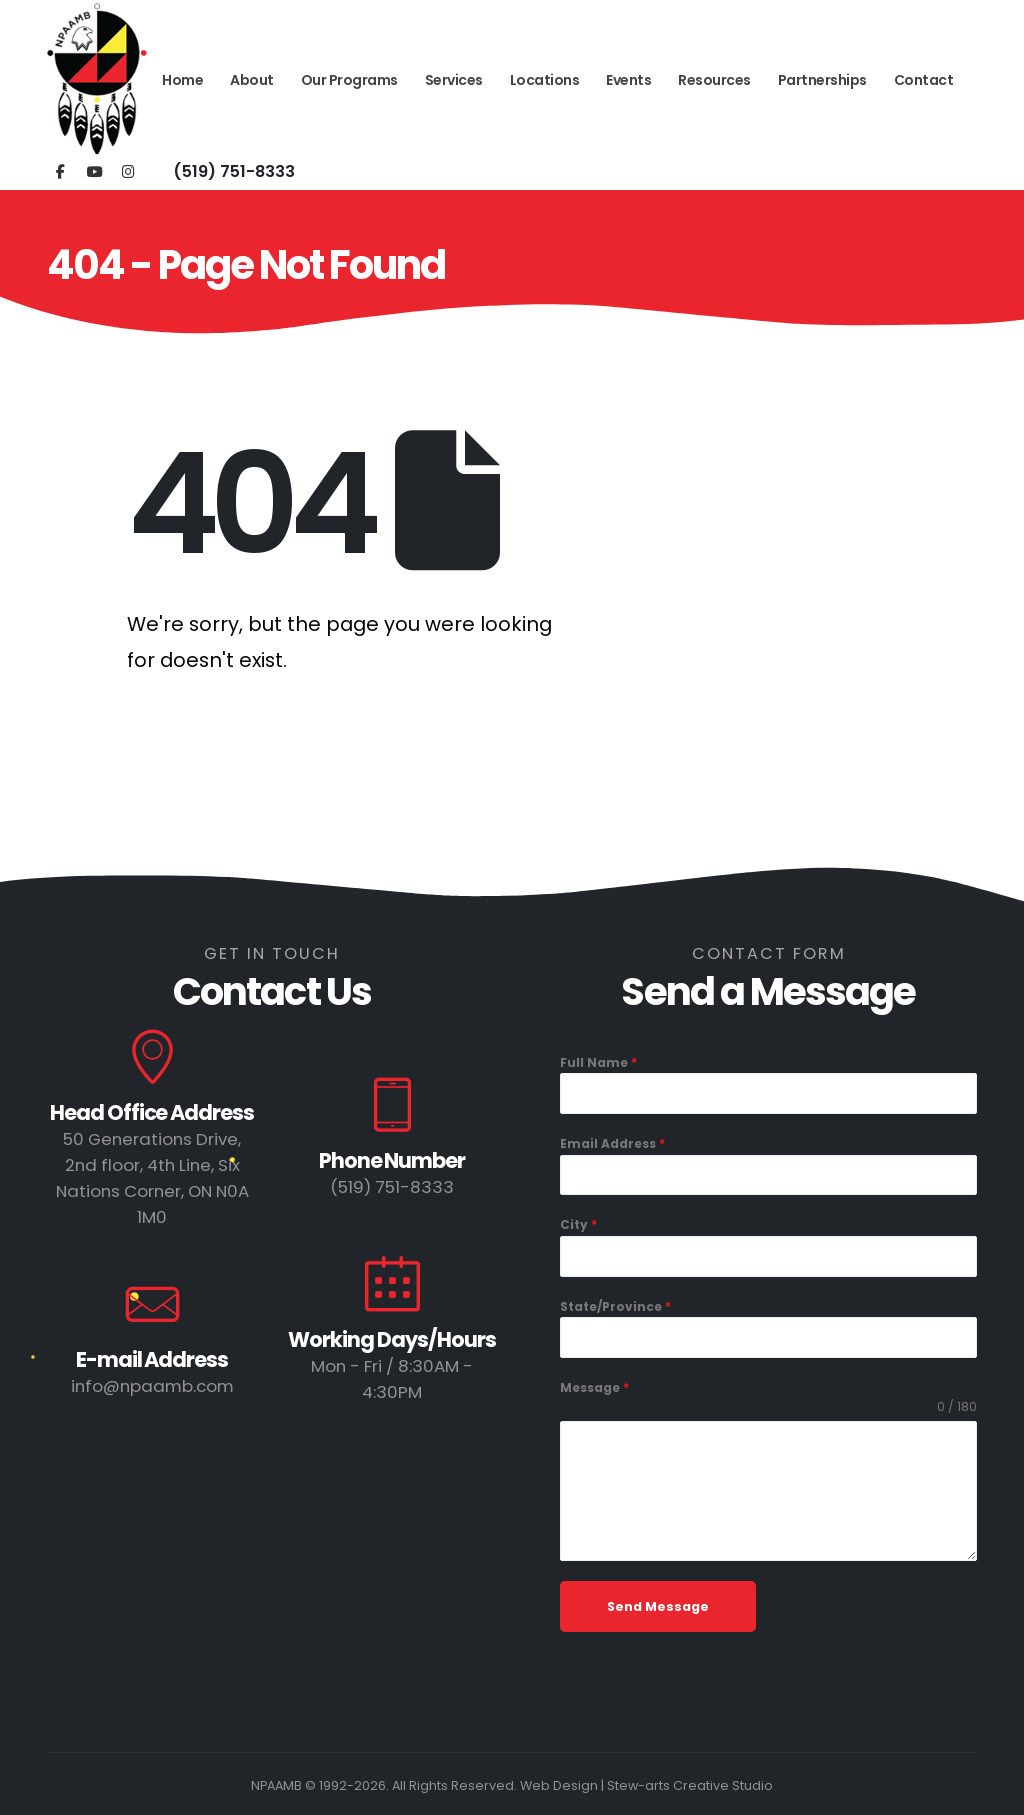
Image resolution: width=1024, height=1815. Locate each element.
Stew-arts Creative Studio (690, 1785)
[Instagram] (128, 170)
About (252, 80)
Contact (924, 80)
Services (454, 80)
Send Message (658, 1606)
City (578, 1224)
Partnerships (822, 80)
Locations (545, 80)
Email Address (612, 1143)
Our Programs (349, 80)
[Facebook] (60, 170)
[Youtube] (94, 170)
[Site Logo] (97, 80)
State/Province (615, 1306)
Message (594, 1387)
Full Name (598, 1062)
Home (182, 80)
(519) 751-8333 (234, 171)
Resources (714, 80)
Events (628, 80)
